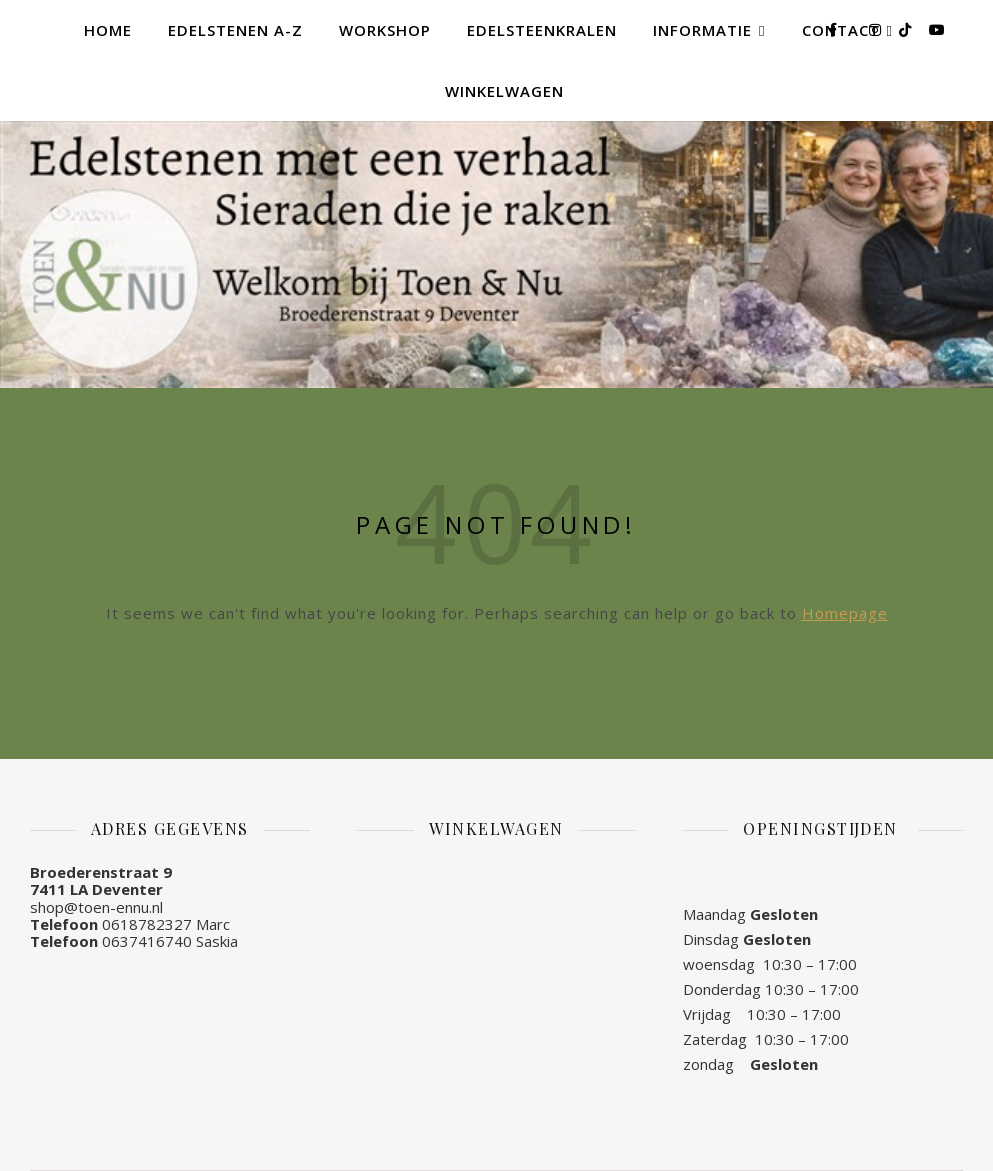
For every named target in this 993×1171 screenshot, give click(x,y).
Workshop (385, 30)
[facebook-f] (834, 29)
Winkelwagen (504, 91)
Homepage (845, 613)
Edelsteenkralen (542, 30)
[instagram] (877, 29)
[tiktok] (907, 29)
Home (108, 30)
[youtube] (937, 29)
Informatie (702, 30)
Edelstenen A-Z (235, 30)
